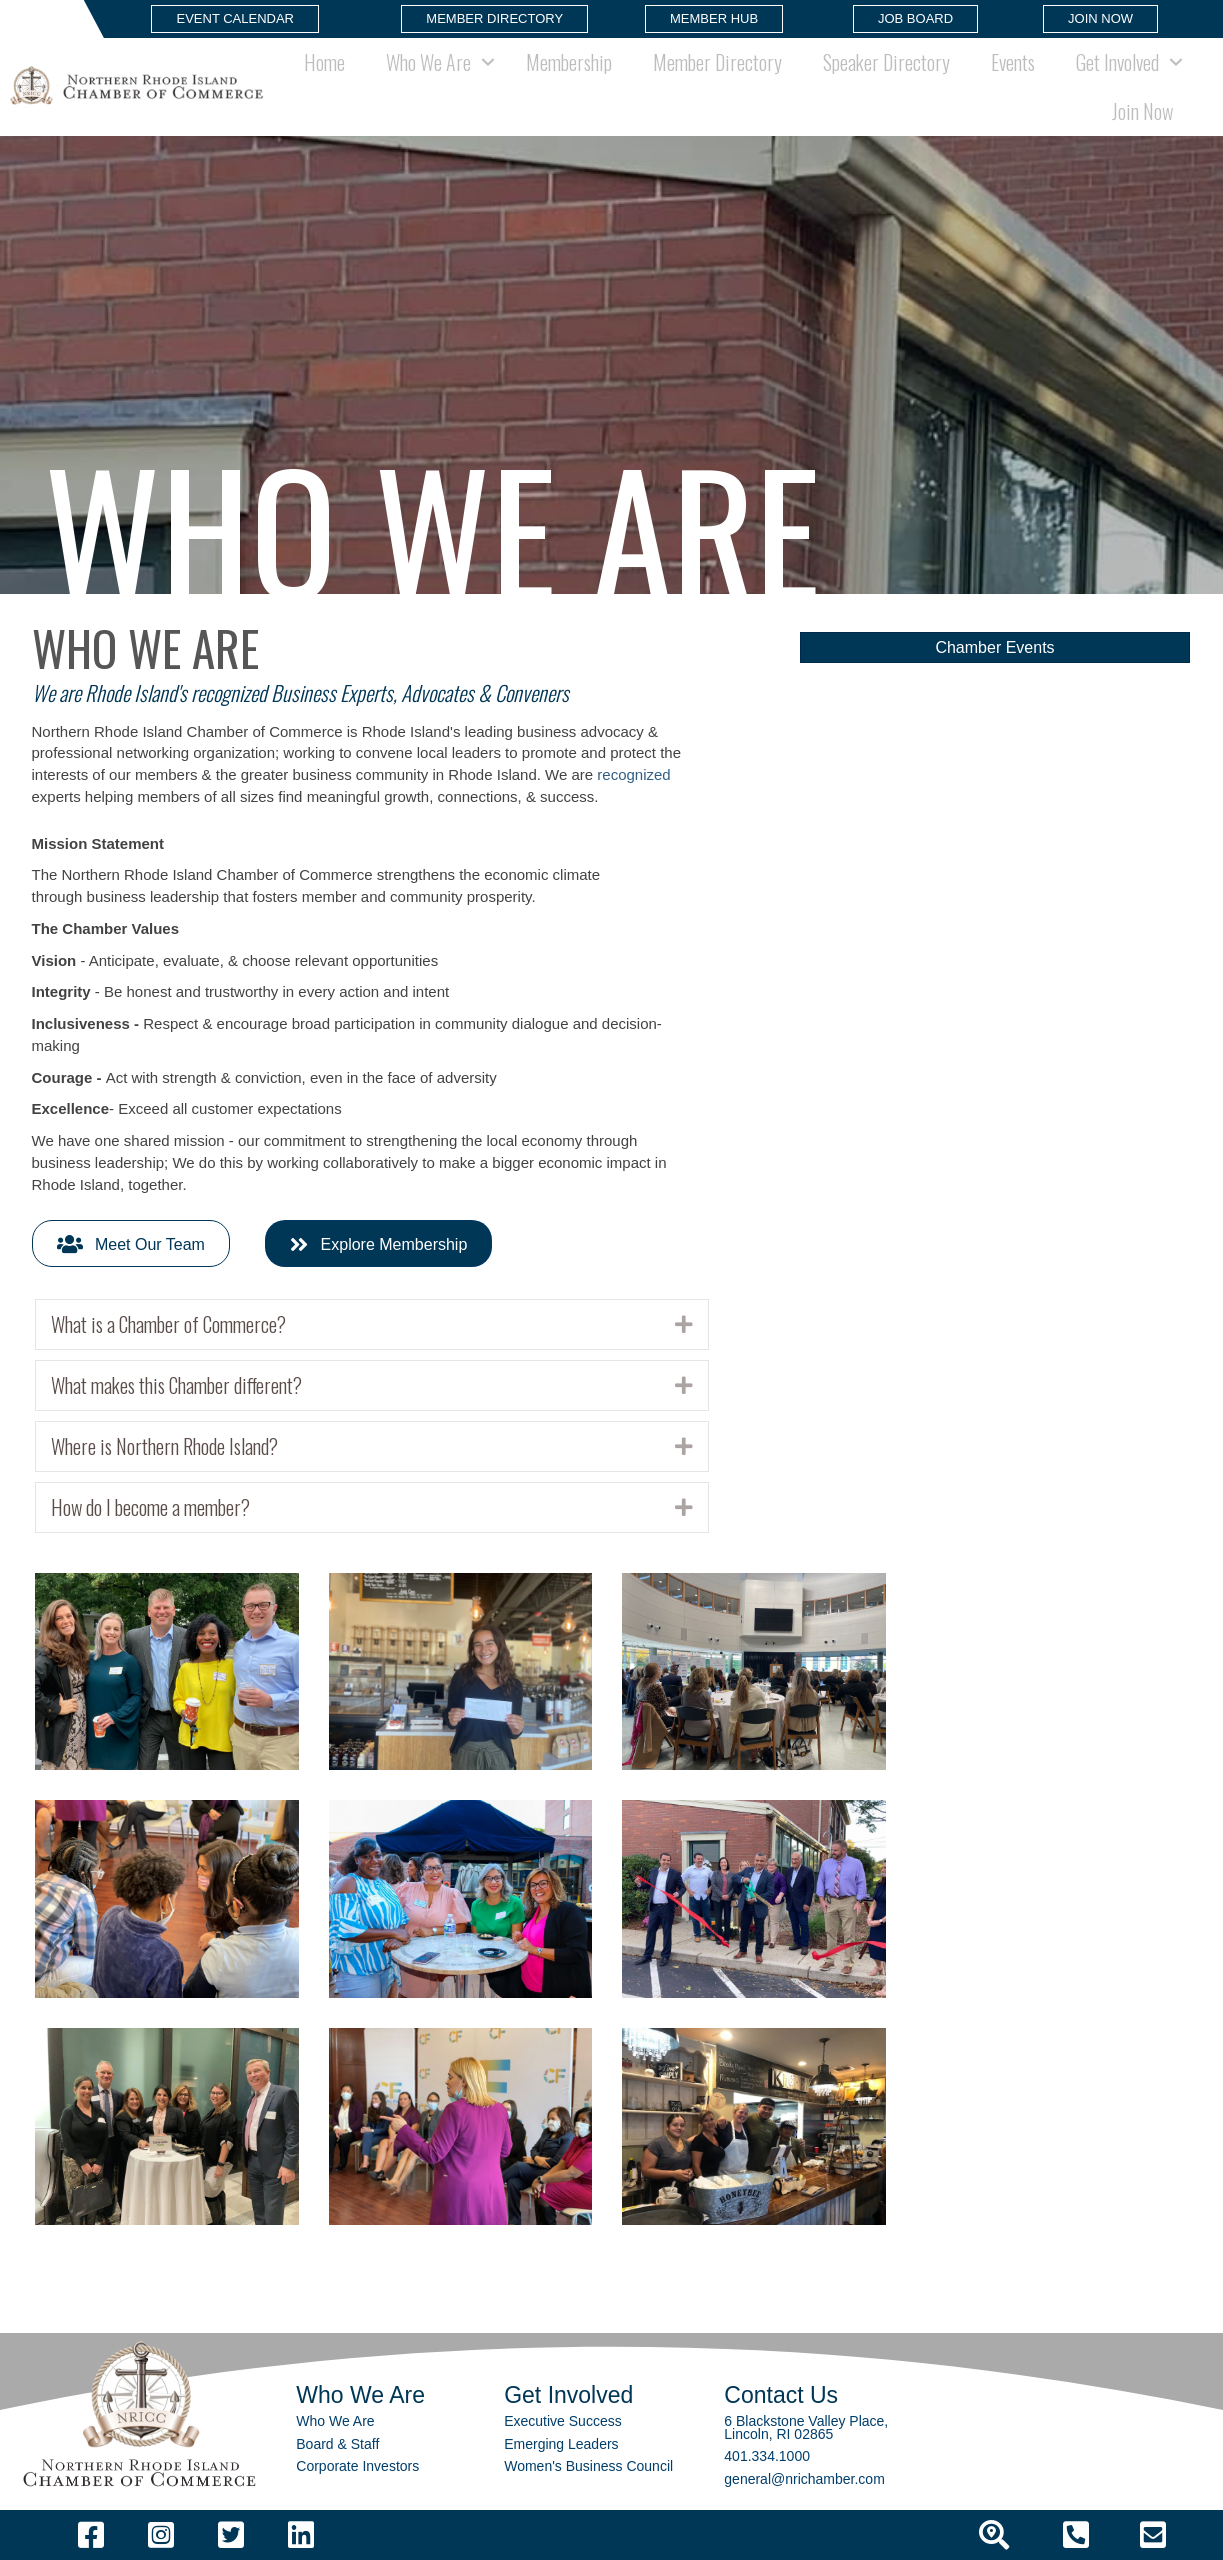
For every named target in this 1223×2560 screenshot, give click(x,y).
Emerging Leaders (561, 2444)
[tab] (372, 1324)
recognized (633, 774)
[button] (235, 19)
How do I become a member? (150, 1507)
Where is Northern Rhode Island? (164, 1446)
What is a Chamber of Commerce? (168, 1324)
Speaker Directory (886, 62)
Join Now (1142, 111)
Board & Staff (337, 2444)
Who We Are (428, 62)
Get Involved (1117, 62)
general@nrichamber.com (804, 2479)
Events (1013, 62)
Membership (569, 62)
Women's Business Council (588, 2466)
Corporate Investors (357, 2466)
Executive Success (563, 2421)
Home (324, 62)
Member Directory (717, 62)
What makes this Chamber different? (176, 1385)
